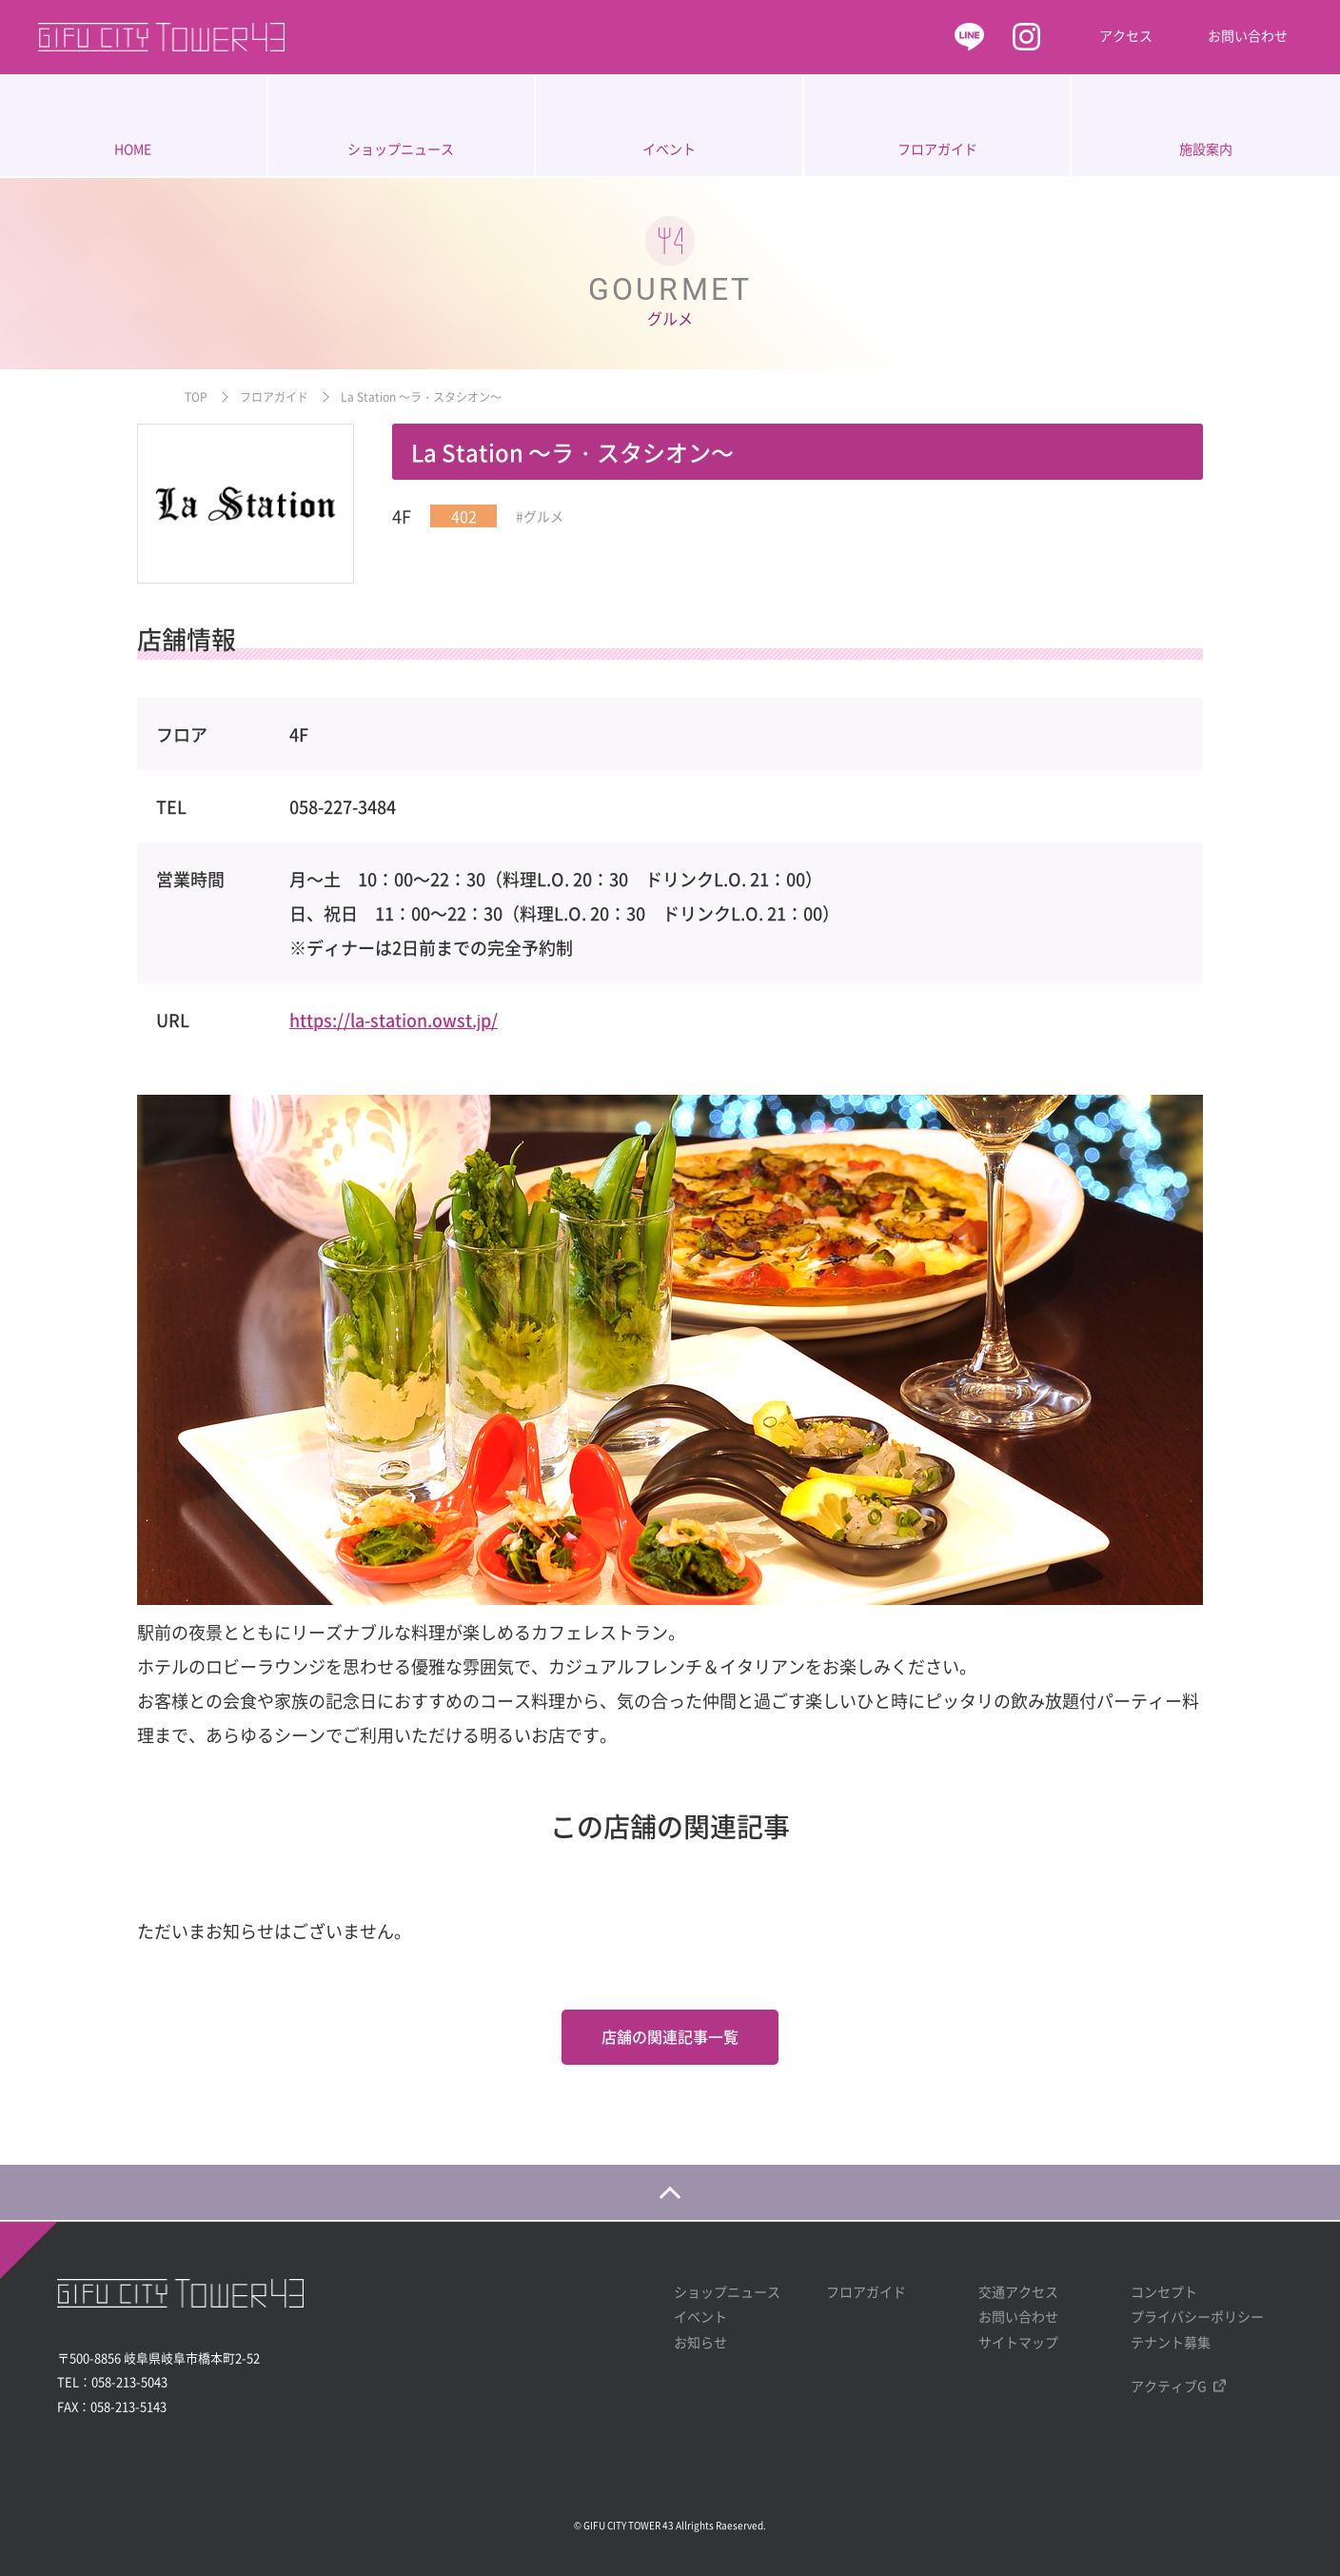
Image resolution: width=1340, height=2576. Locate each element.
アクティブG (1169, 2385)
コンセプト (1164, 2290)
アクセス (1126, 35)
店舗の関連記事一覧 (670, 2037)
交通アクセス (1018, 2290)
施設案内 (1205, 148)
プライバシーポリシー (1197, 2316)
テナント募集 (1171, 2340)
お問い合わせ (1248, 35)
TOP (196, 396)
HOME (132, 148)
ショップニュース (400, 148)
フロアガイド (937, 148)
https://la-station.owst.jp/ (393, 1020)
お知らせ (700, 2340)
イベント (669, 148)
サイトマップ (1018, 2340)
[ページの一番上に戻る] (670, 2192)
